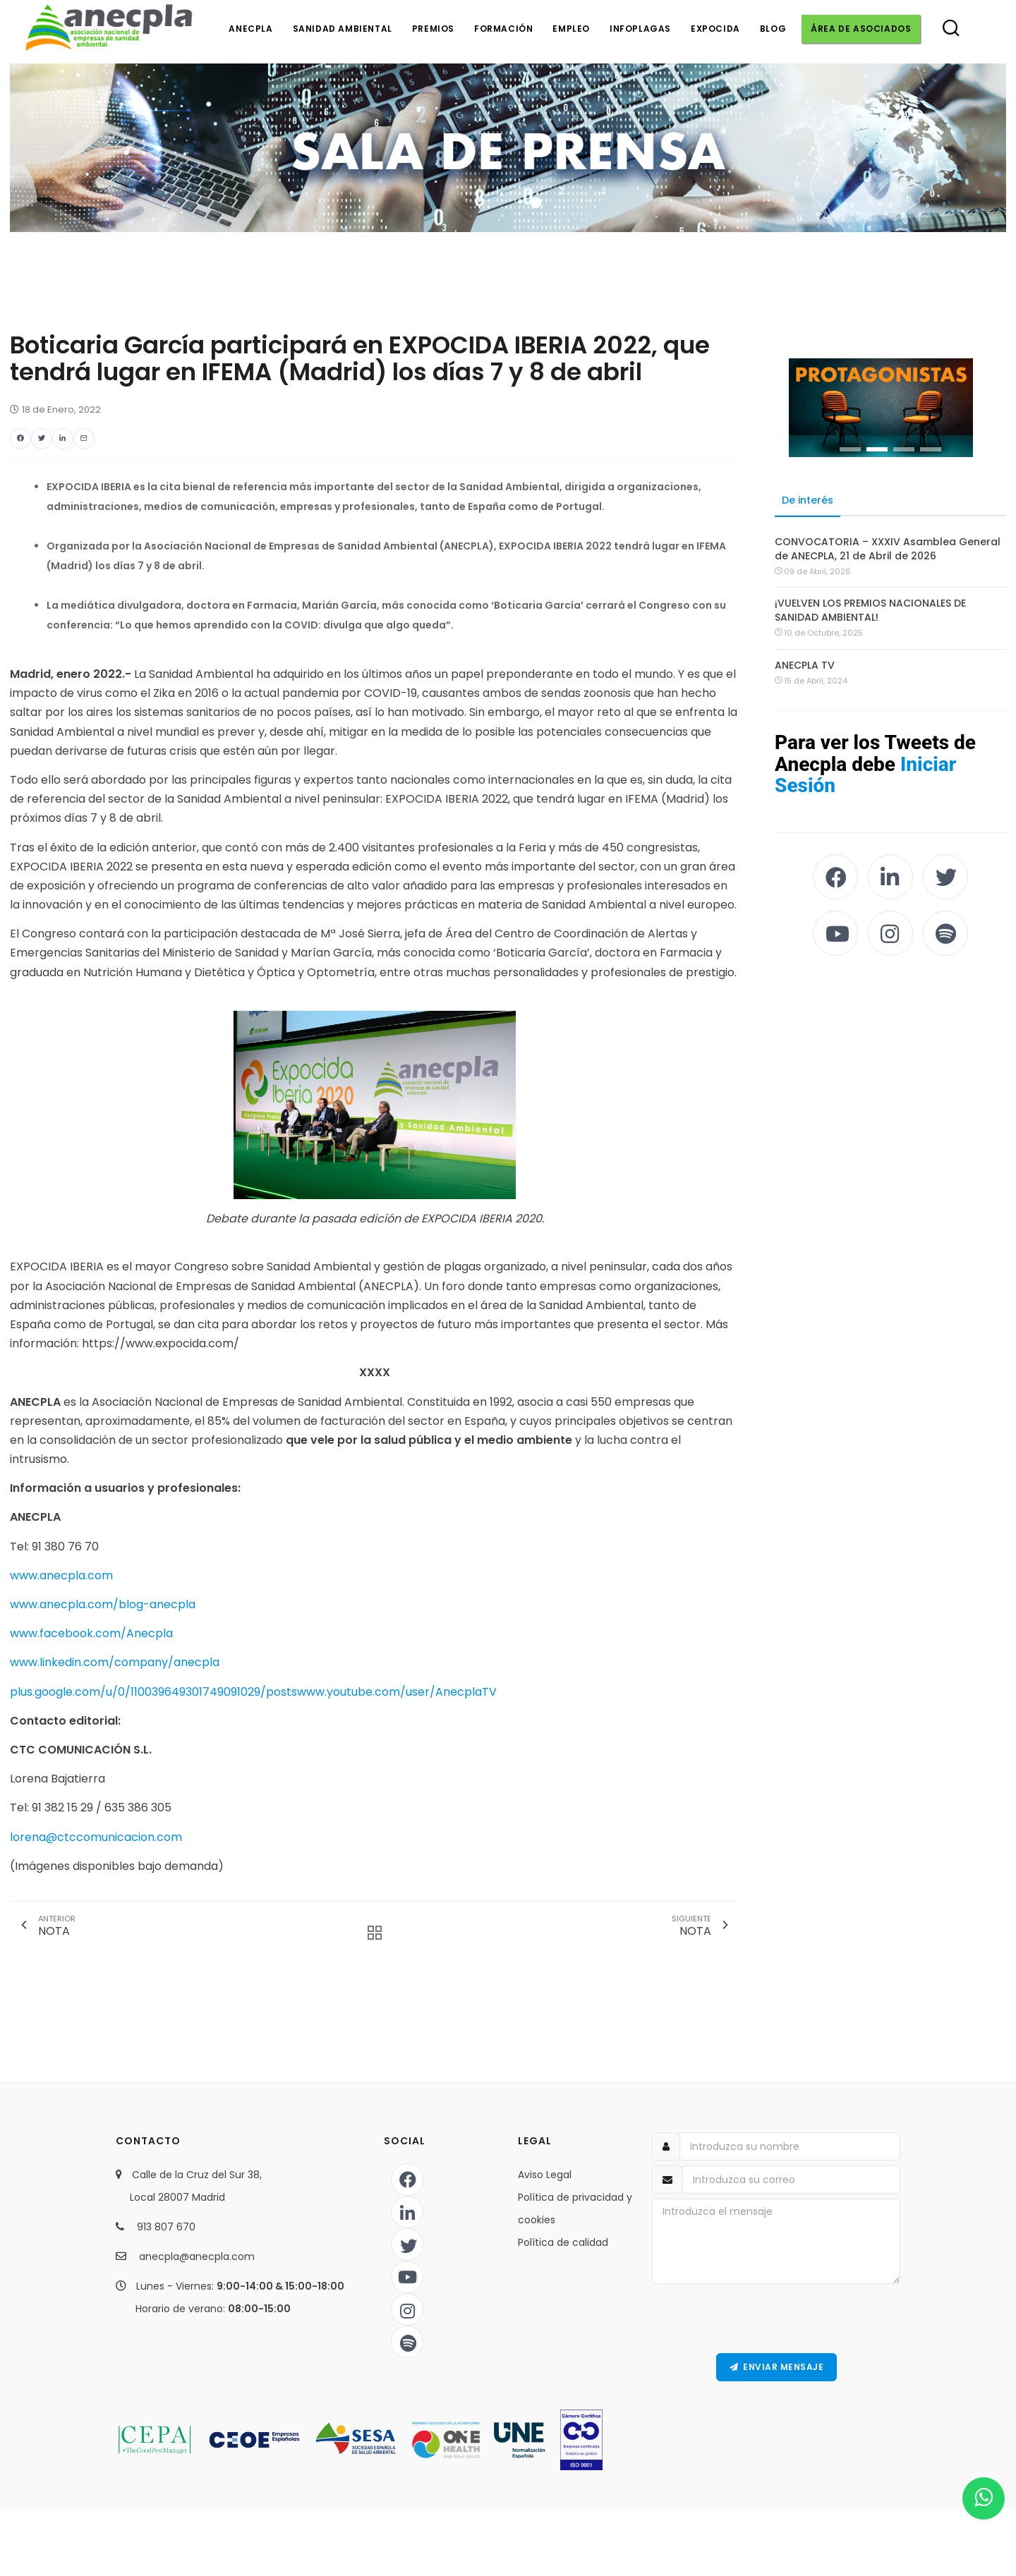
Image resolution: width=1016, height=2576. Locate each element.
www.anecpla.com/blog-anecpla (102, 1604)
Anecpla (250, 29)
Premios (433, 29)
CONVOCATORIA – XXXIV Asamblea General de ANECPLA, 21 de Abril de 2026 (887, 549)
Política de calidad (563, 2242)
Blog (773, 29)
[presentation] (776, 2318)
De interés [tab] (807, 500)
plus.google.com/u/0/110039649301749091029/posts (153, 1692)
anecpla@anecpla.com (197, 2256)
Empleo (571, 29)
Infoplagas (640, 29)
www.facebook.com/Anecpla (91, 1633)
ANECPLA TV (805, 665)
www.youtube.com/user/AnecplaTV (397, 1692)
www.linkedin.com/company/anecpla (114, 1662)
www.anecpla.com (61, 1575)
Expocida (715, 29)
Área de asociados (861, 29)
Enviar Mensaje (777, 2367)
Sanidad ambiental (342, 29)
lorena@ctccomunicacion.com (96, 1837)
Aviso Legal (545, 2175)
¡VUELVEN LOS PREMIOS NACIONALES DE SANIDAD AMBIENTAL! (870, 610)
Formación (503, 29)
